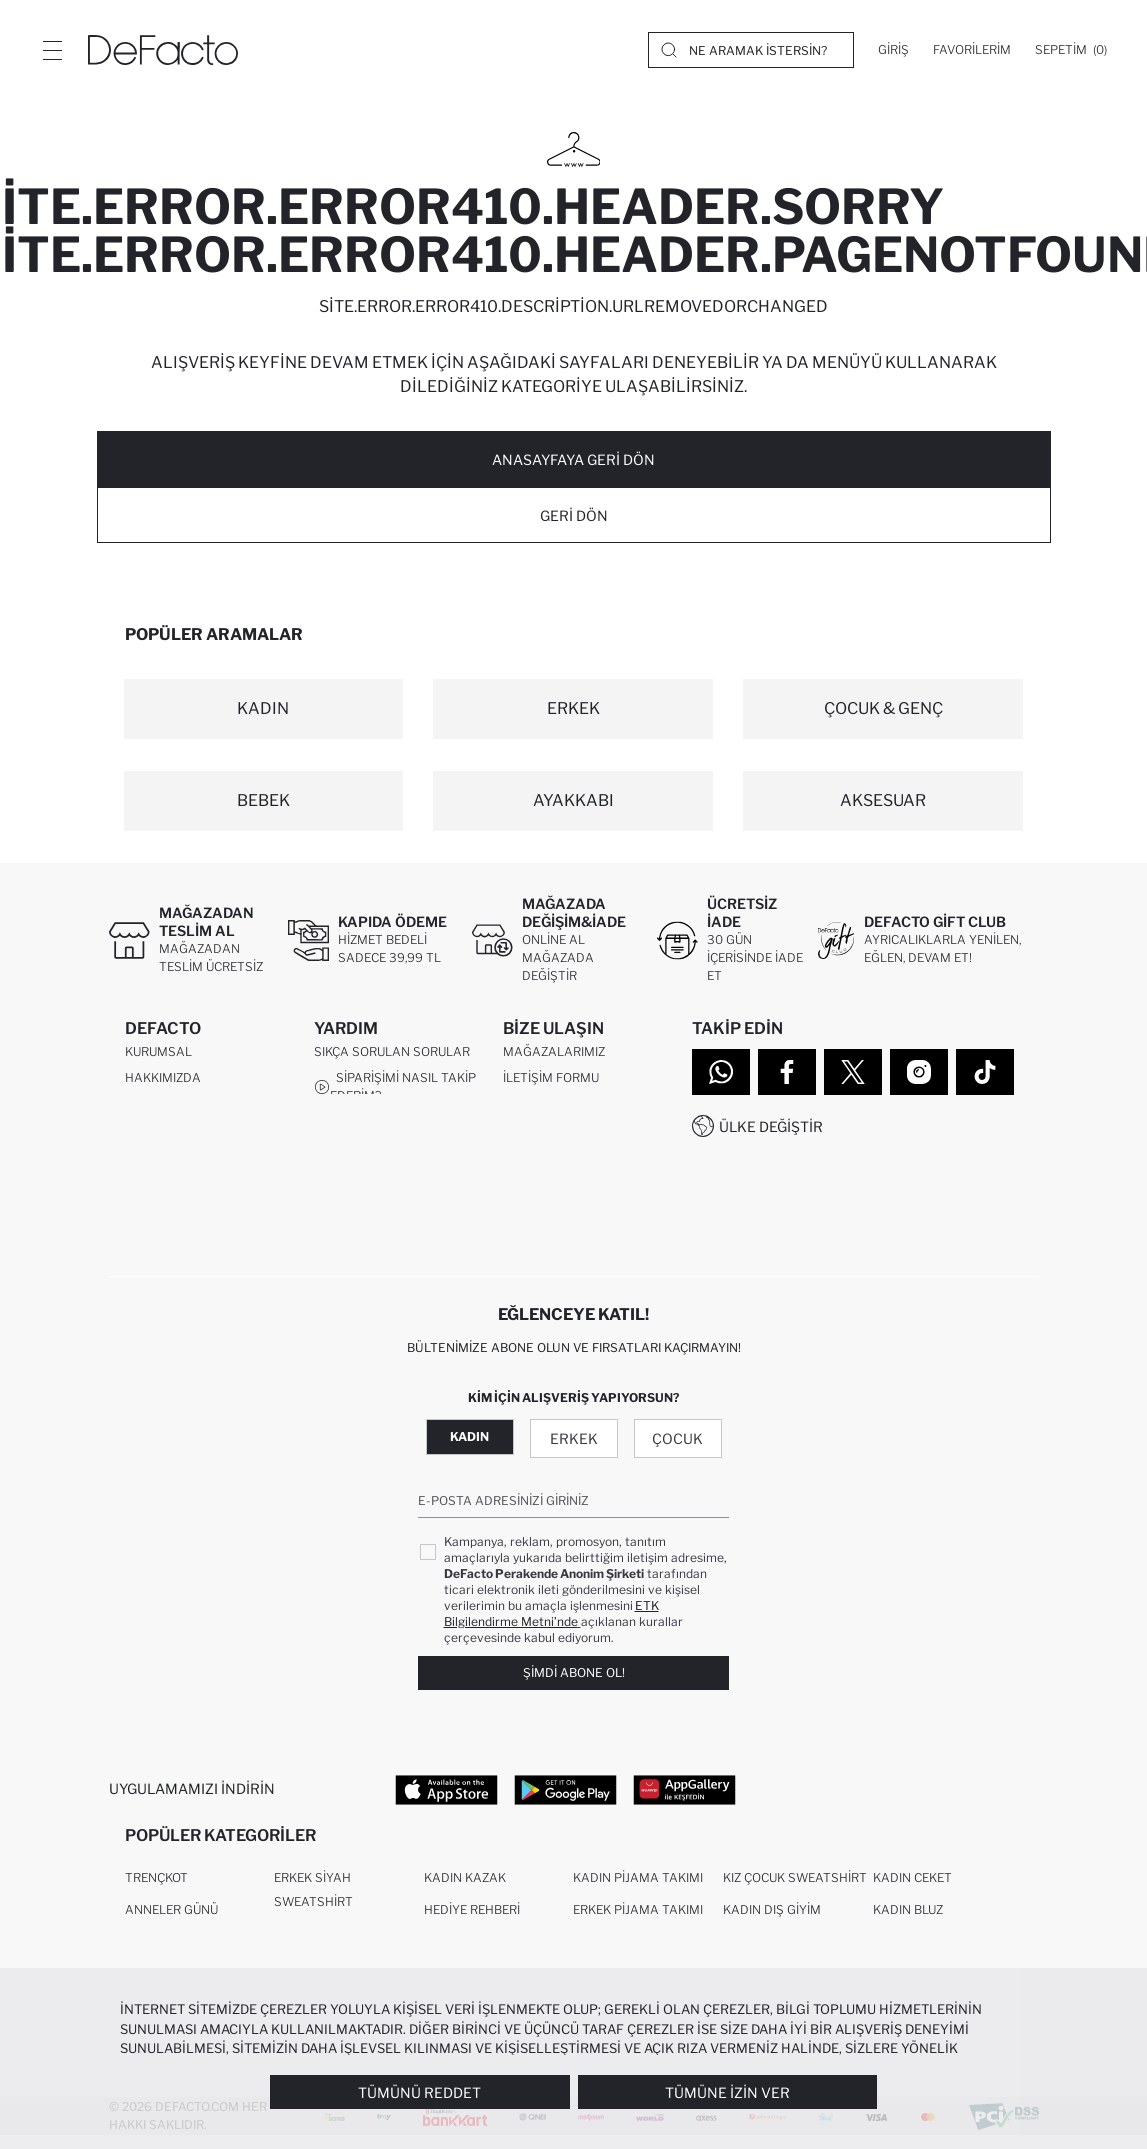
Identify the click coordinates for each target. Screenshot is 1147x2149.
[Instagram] (919, 1072)
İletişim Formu (551, 1083)
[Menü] (52, 50)
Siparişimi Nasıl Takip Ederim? (395, 1092)
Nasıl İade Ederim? (385, 1128)
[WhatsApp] (721, 1072)
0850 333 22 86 (550, 1127)
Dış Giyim (751, 1954)
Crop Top (903, 1954)
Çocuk (677, 1444)
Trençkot (156, 1890)
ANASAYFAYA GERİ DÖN (573, 459)
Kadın (469, 1442)
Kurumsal (158, 1057)
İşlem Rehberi (358, 1197)
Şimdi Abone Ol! (574, 1679)
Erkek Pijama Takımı (638, 1922)
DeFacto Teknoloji (186, 1205)
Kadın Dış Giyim (772, 1922)
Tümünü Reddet (419, 2092)
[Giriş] (893, 50)
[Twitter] (853, 1072)
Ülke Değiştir (771, 1126)
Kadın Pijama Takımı (638, 1890)
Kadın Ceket (912, 1890)
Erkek (574, 1444)
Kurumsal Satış (177, 1135)
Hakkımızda (163, 1083)
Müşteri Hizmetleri (566, 1109)
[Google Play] (565, 1795)
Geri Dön (574, 515)
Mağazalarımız (554, 1057)
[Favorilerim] (972, 50)
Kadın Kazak (465, 1890)
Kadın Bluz (908, 1922)
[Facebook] (787, 1072)
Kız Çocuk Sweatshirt (795, 1890)
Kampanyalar (360, 1223)
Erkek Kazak (465, 1954)
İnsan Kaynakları (184, 1109)
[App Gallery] (684, 1795)
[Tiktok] (985, 1072)
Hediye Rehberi (472, 1922)
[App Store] (446, 1795)
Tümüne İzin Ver (727, 2092)
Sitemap (152, 1231)
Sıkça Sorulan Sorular (392, 1057)
